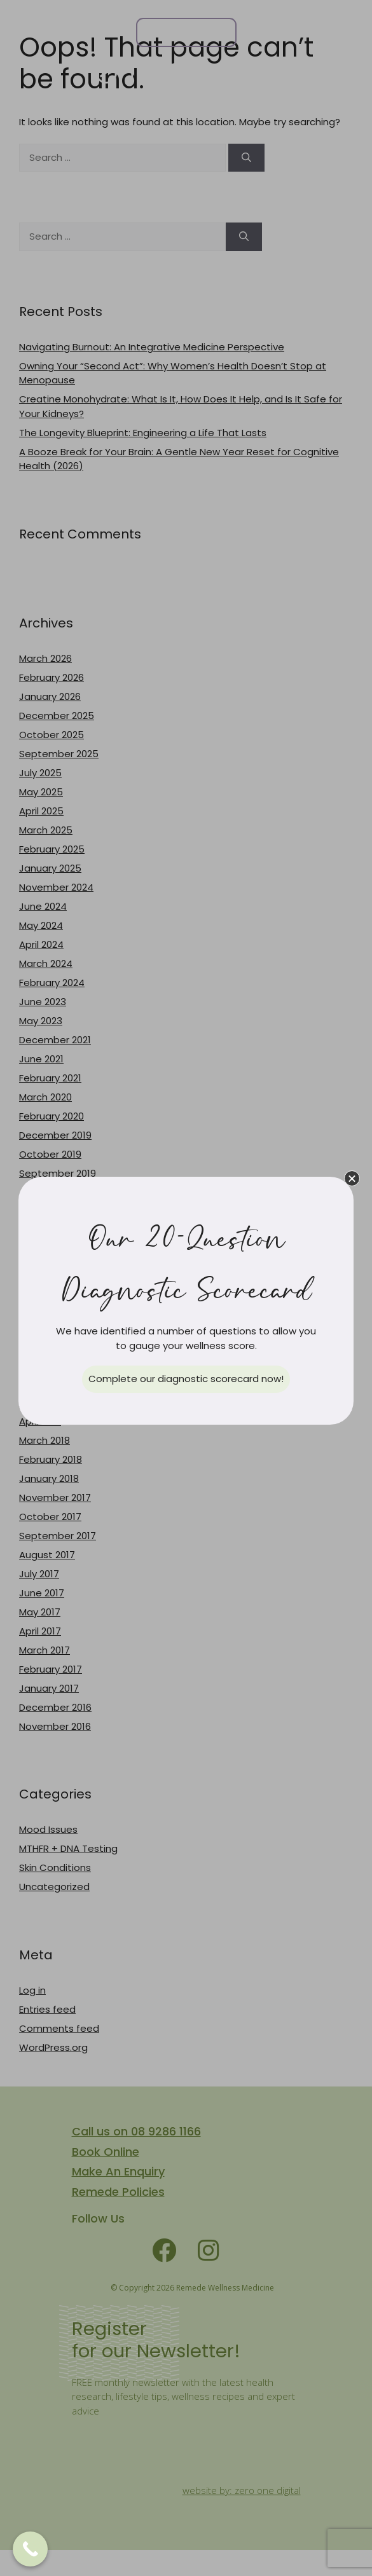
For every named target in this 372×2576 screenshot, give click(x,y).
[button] (352, 1178)
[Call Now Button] (30, 2548)
